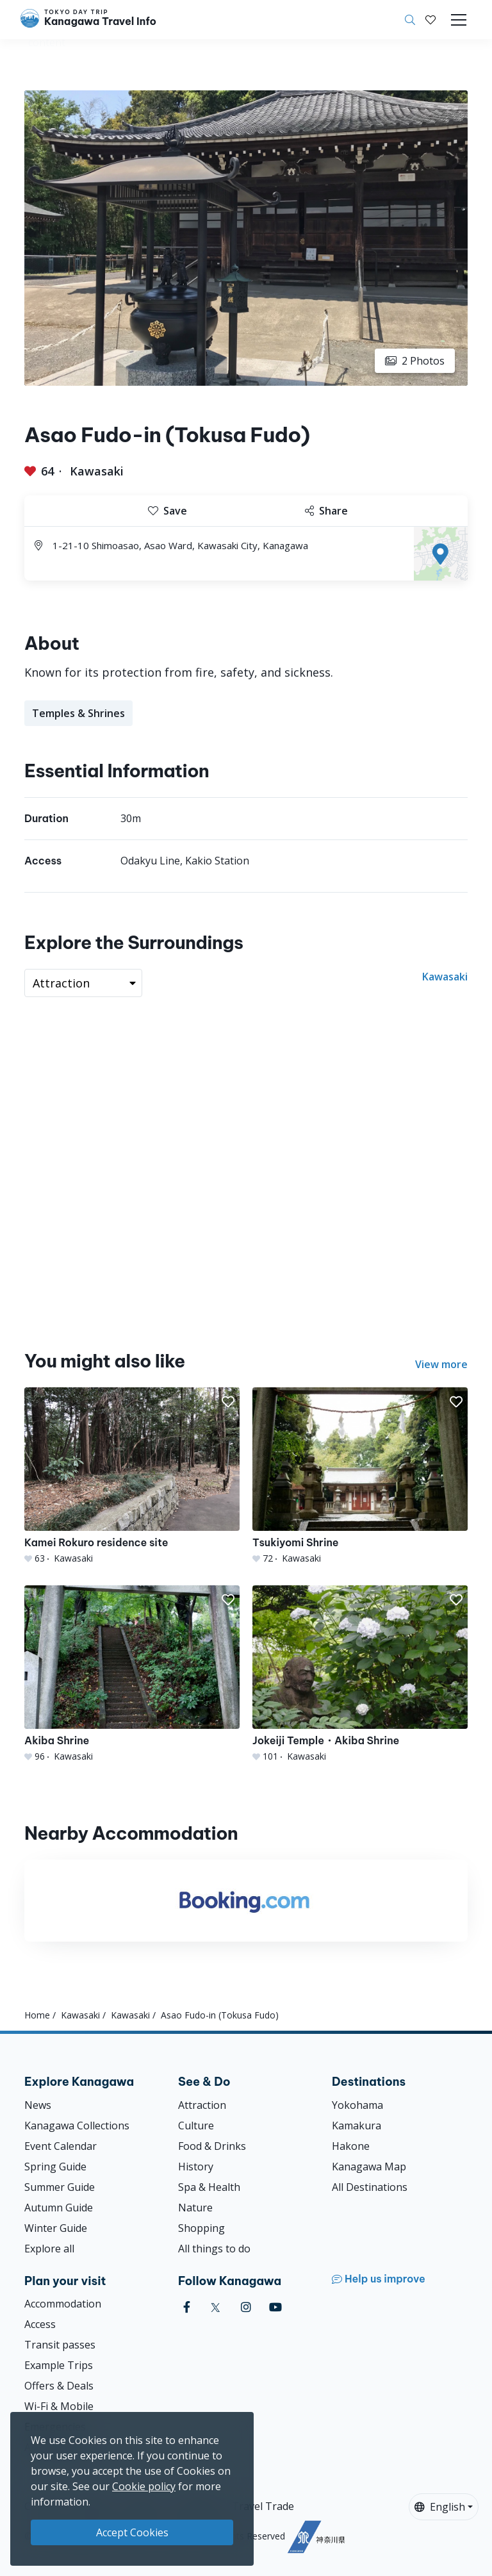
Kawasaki (97, 471)
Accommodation (62, 2304)
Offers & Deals (59, 2386)
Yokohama (357, 2105)
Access (40, 2324)
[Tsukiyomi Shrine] (360, 1476)
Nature (195, 2207)
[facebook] (186, 2307)
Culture (196, 2125)
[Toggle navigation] (459, 20)
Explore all (49, 2249)
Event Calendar (60, 2146)
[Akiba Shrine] (132, 1674)
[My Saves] (430, 20)
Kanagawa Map (369, 2166)
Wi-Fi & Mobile (59, 2406)
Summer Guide (59, 2187)
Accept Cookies (132, 2532)
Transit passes (59, 2345)
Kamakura (356, 2125)
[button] (430, 20)
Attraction (202, 2105)
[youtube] (275, 2307)
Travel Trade (263, 2506)
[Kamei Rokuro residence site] (132, 1476)
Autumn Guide (58, 2207)
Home (37, 2015)
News (37, 2105)
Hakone (351, 2146)
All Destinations (369, 2187)
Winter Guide (55, 2228)
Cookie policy (144, 2486)
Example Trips (58, 2365)
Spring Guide (55, 2166)
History (195, 2166)
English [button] (439, 2507)
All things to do (214, 2249)
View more (441, 1364)
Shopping (201, 2228)
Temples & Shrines (78, 713)
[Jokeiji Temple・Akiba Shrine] (360, 1674)
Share (326, 511)
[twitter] (215, 2307)
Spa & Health (209, 2187)
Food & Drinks (212, 2146)
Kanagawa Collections (76, 2125)
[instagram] (246, 2307)
